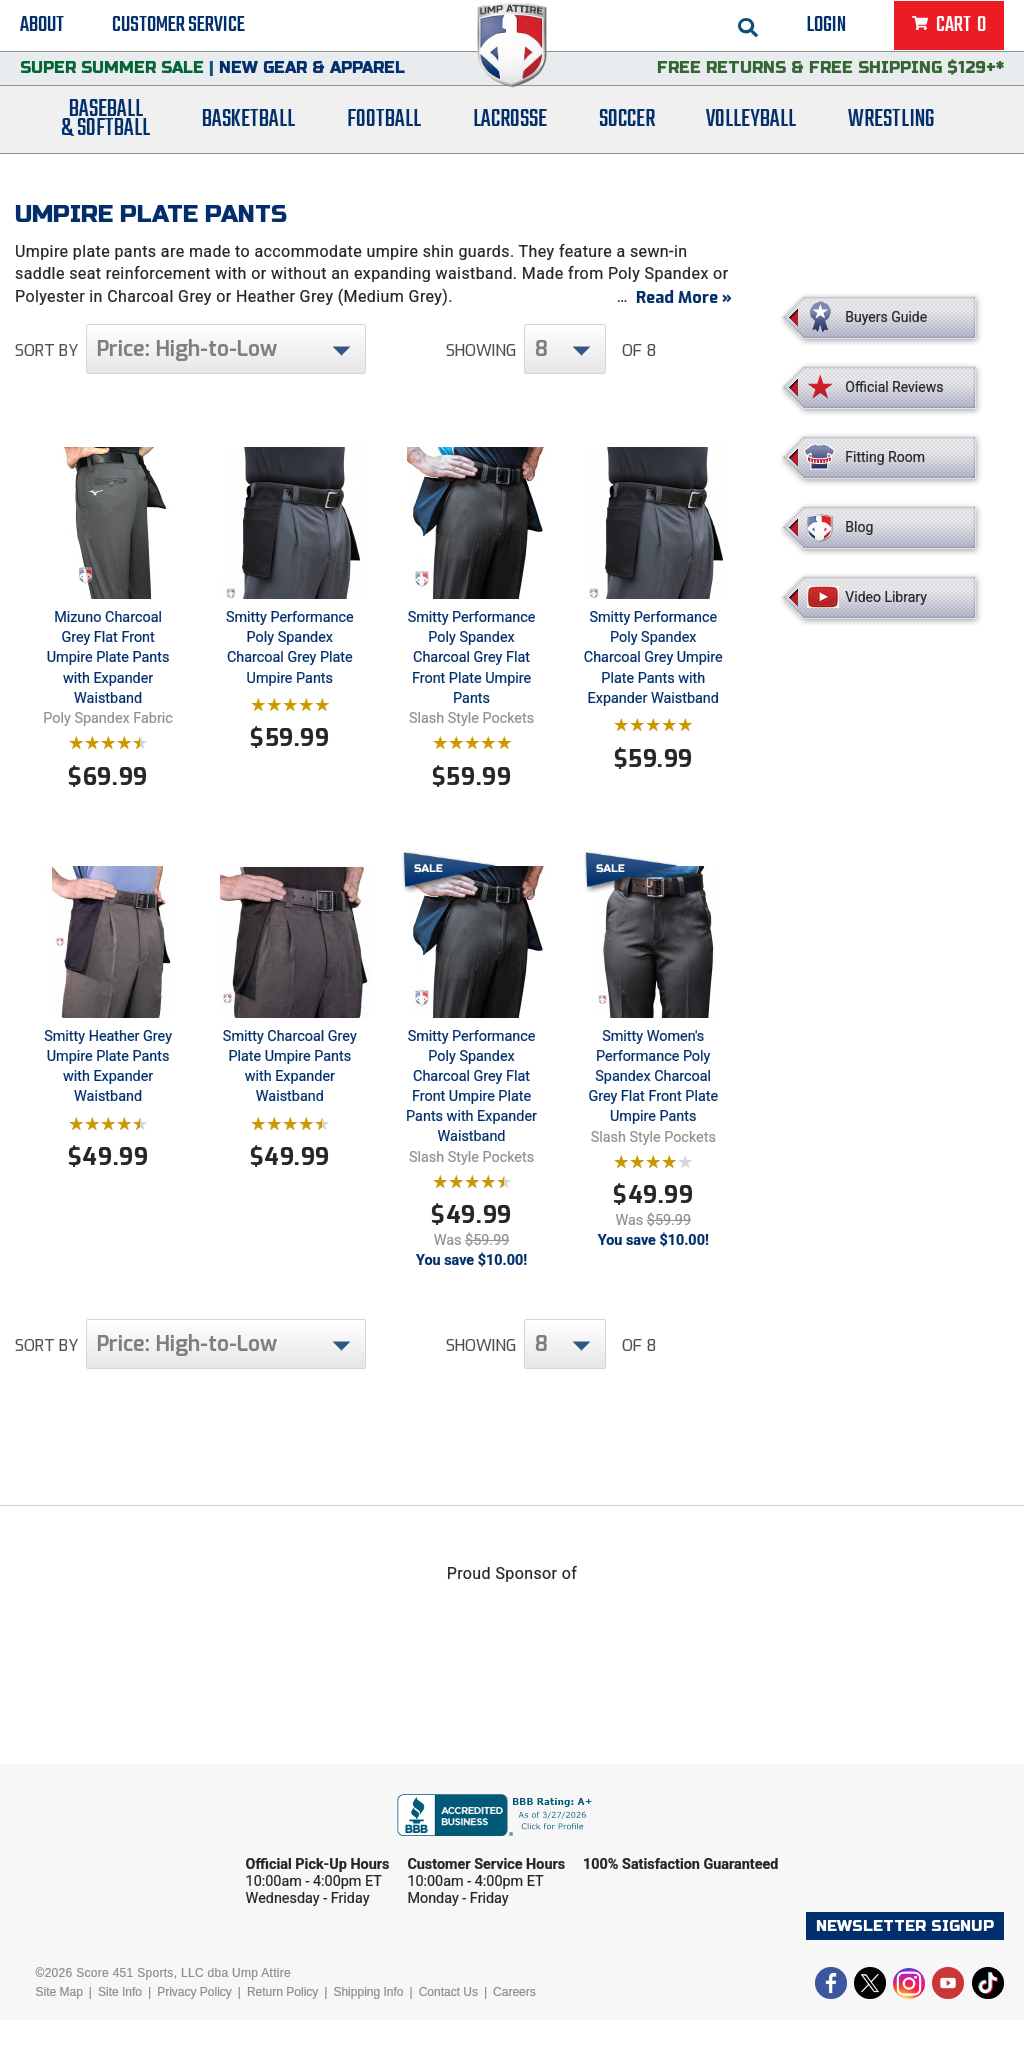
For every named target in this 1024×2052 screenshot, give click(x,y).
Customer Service (178, 30)
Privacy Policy (194, 2024)
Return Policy (282, 2024)
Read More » (684, 329)
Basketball (248, 142)
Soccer (627, 142)
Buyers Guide (886, 317)
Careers (514, 2024)
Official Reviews (894, 387)
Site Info (120, 2024)
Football (384, 142)
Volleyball (751, 142)
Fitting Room (885, 457)
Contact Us (448, 2024)
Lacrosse (510, 142)
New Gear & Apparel (312, 84)
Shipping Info (368, 2024)
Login (826, 30)
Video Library (885, 597)
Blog (859, 527)
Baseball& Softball (105, 143)
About (42, 30)
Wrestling (891, 142)
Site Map (58, 2024)
